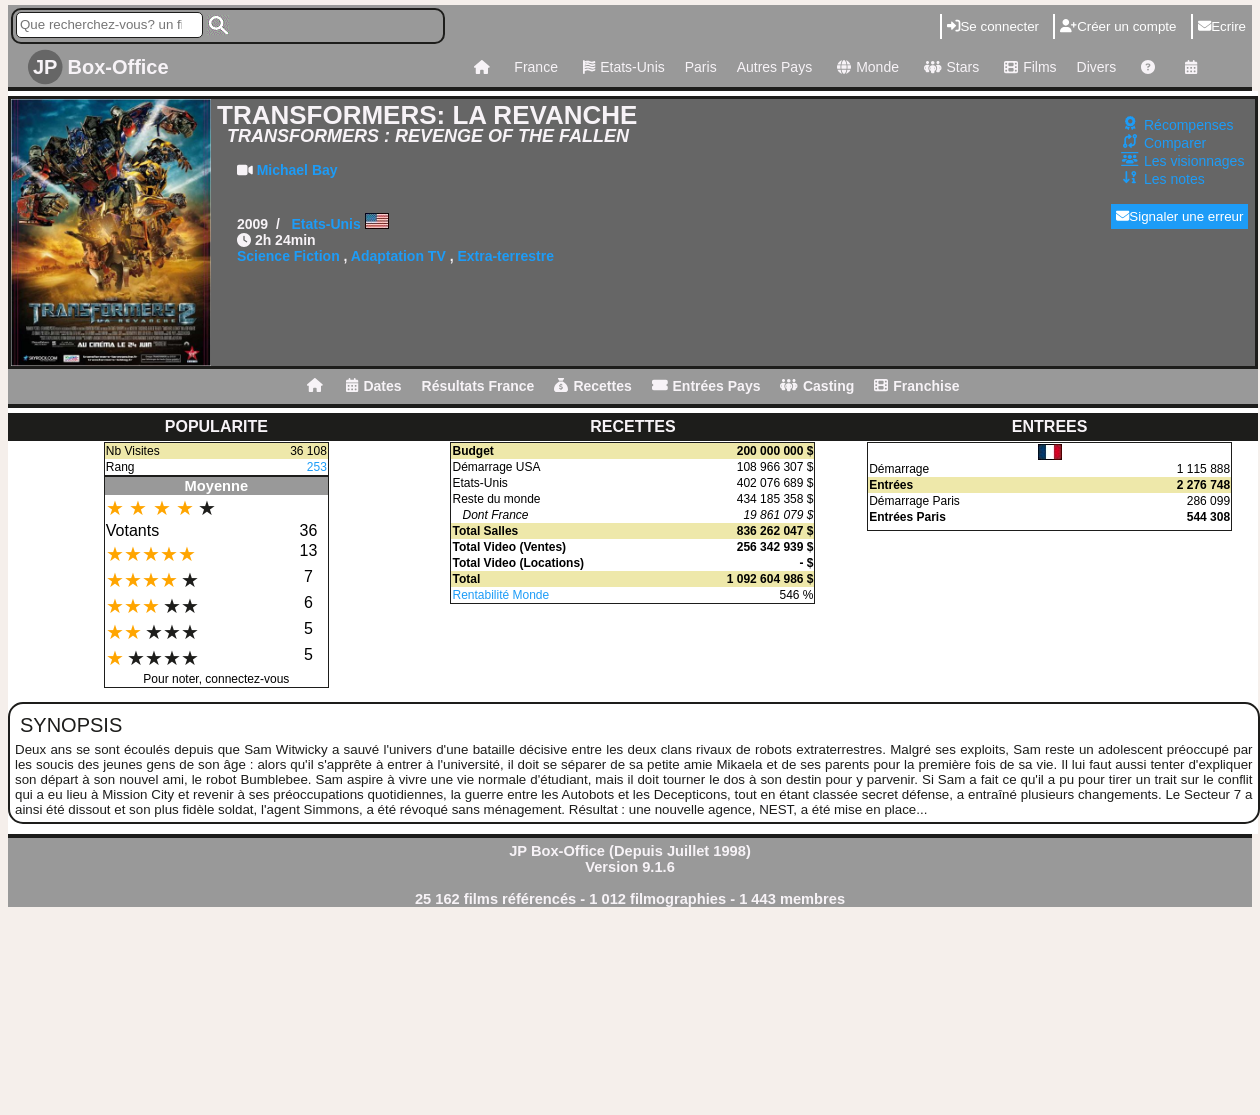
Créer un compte (1118, 26)
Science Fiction (288, 256)
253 (317, 467)
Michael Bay (297, 170)
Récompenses (1189, 125)
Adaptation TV (398, 256)
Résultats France (478, 386)
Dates (373, 386)
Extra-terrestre (505, 256)
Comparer (1175, 143)
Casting (817, 386)
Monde (865, 67)
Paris (701, 67)
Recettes (592, 386)
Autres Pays (774, 67)
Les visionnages (1194, 161)
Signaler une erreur (1179, 216)
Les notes (1174, 179)
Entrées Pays (706, 386)
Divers (1097, 67)
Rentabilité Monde (500, 595)
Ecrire (1222, 26)
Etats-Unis (621, 67)
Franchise (916, 386)
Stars (949, 67)
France (536, 67)
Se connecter (993, 26)
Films (1027, 67)
